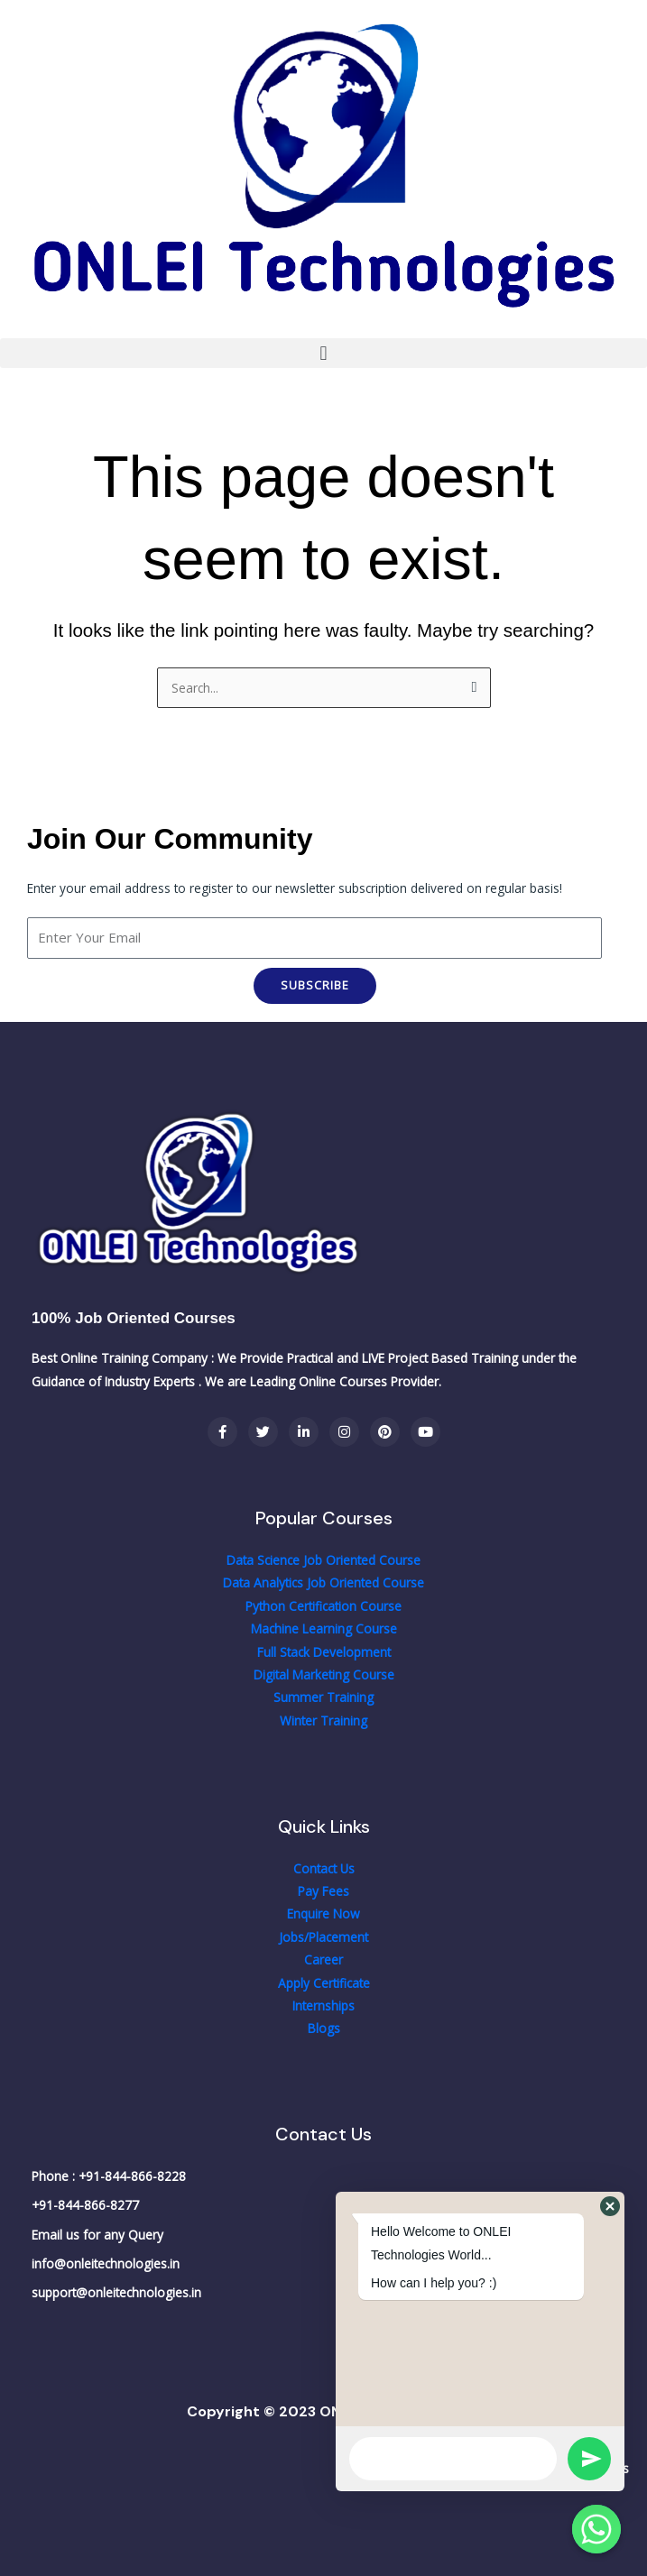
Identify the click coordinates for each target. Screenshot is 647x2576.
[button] (323, 353)
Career (323, 1959)
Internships (323, 2005)
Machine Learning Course (324, 1628)
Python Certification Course (323, 1606)
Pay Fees (323, 1891)
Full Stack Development (324, 1652)
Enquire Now (323, 1913)
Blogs (324, 2028)
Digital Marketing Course (324, 1674)
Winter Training (323, 1720)
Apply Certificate (324, 1983)
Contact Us (324, 1868)
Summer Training (323, 1697)
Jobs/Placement (323, 1937)
